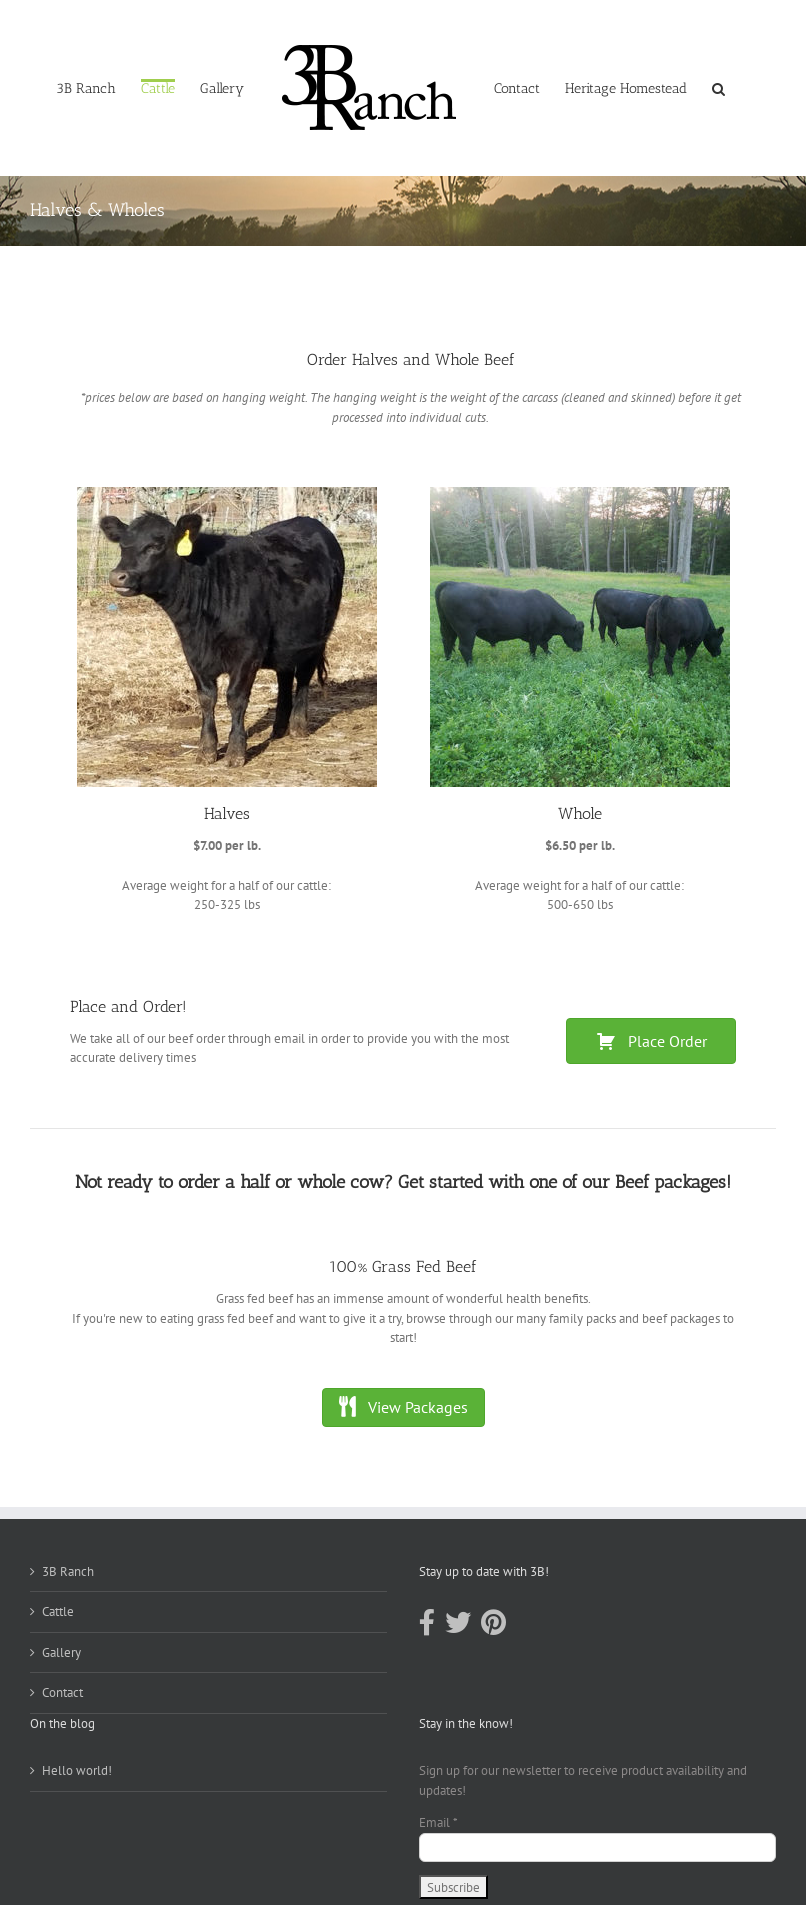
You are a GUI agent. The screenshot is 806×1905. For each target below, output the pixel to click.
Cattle (58, 1611)
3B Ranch (68, 1571)
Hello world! (77, 1770)
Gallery (61, 1652)
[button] (718, 87)
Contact (62, 1692)
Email (438, 1822)
